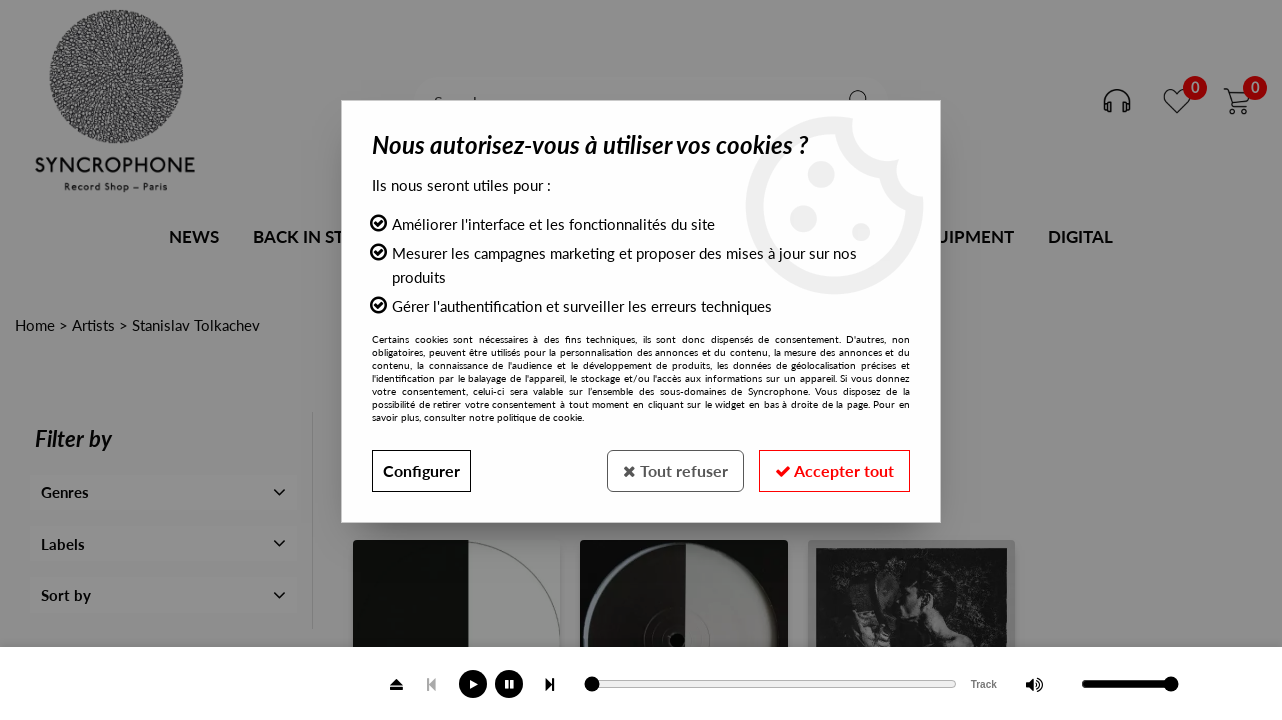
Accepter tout (834, 470)
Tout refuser (675, 470)
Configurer (421, 470)
